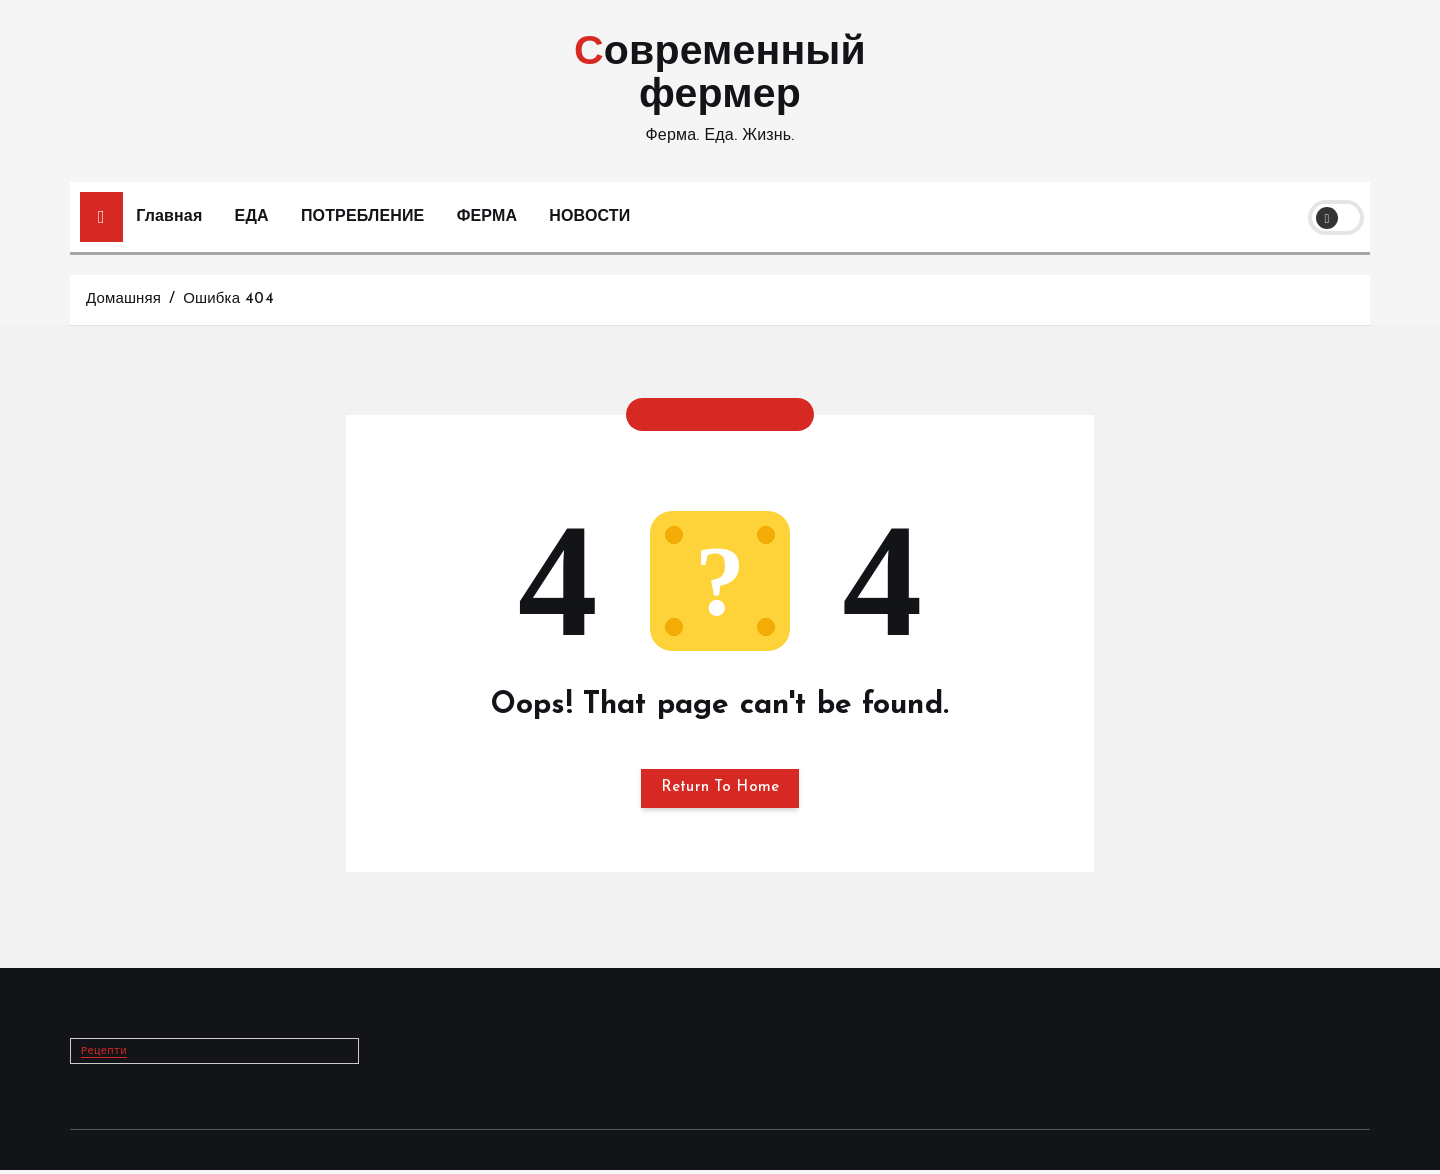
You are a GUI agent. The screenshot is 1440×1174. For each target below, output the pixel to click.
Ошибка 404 (228, 299)
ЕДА (252, 217)
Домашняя (123, 299)
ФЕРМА (487, 217)
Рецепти (105, 1055)
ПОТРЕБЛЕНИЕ (363, 217)
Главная (169, 217)
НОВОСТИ (589, 217)
